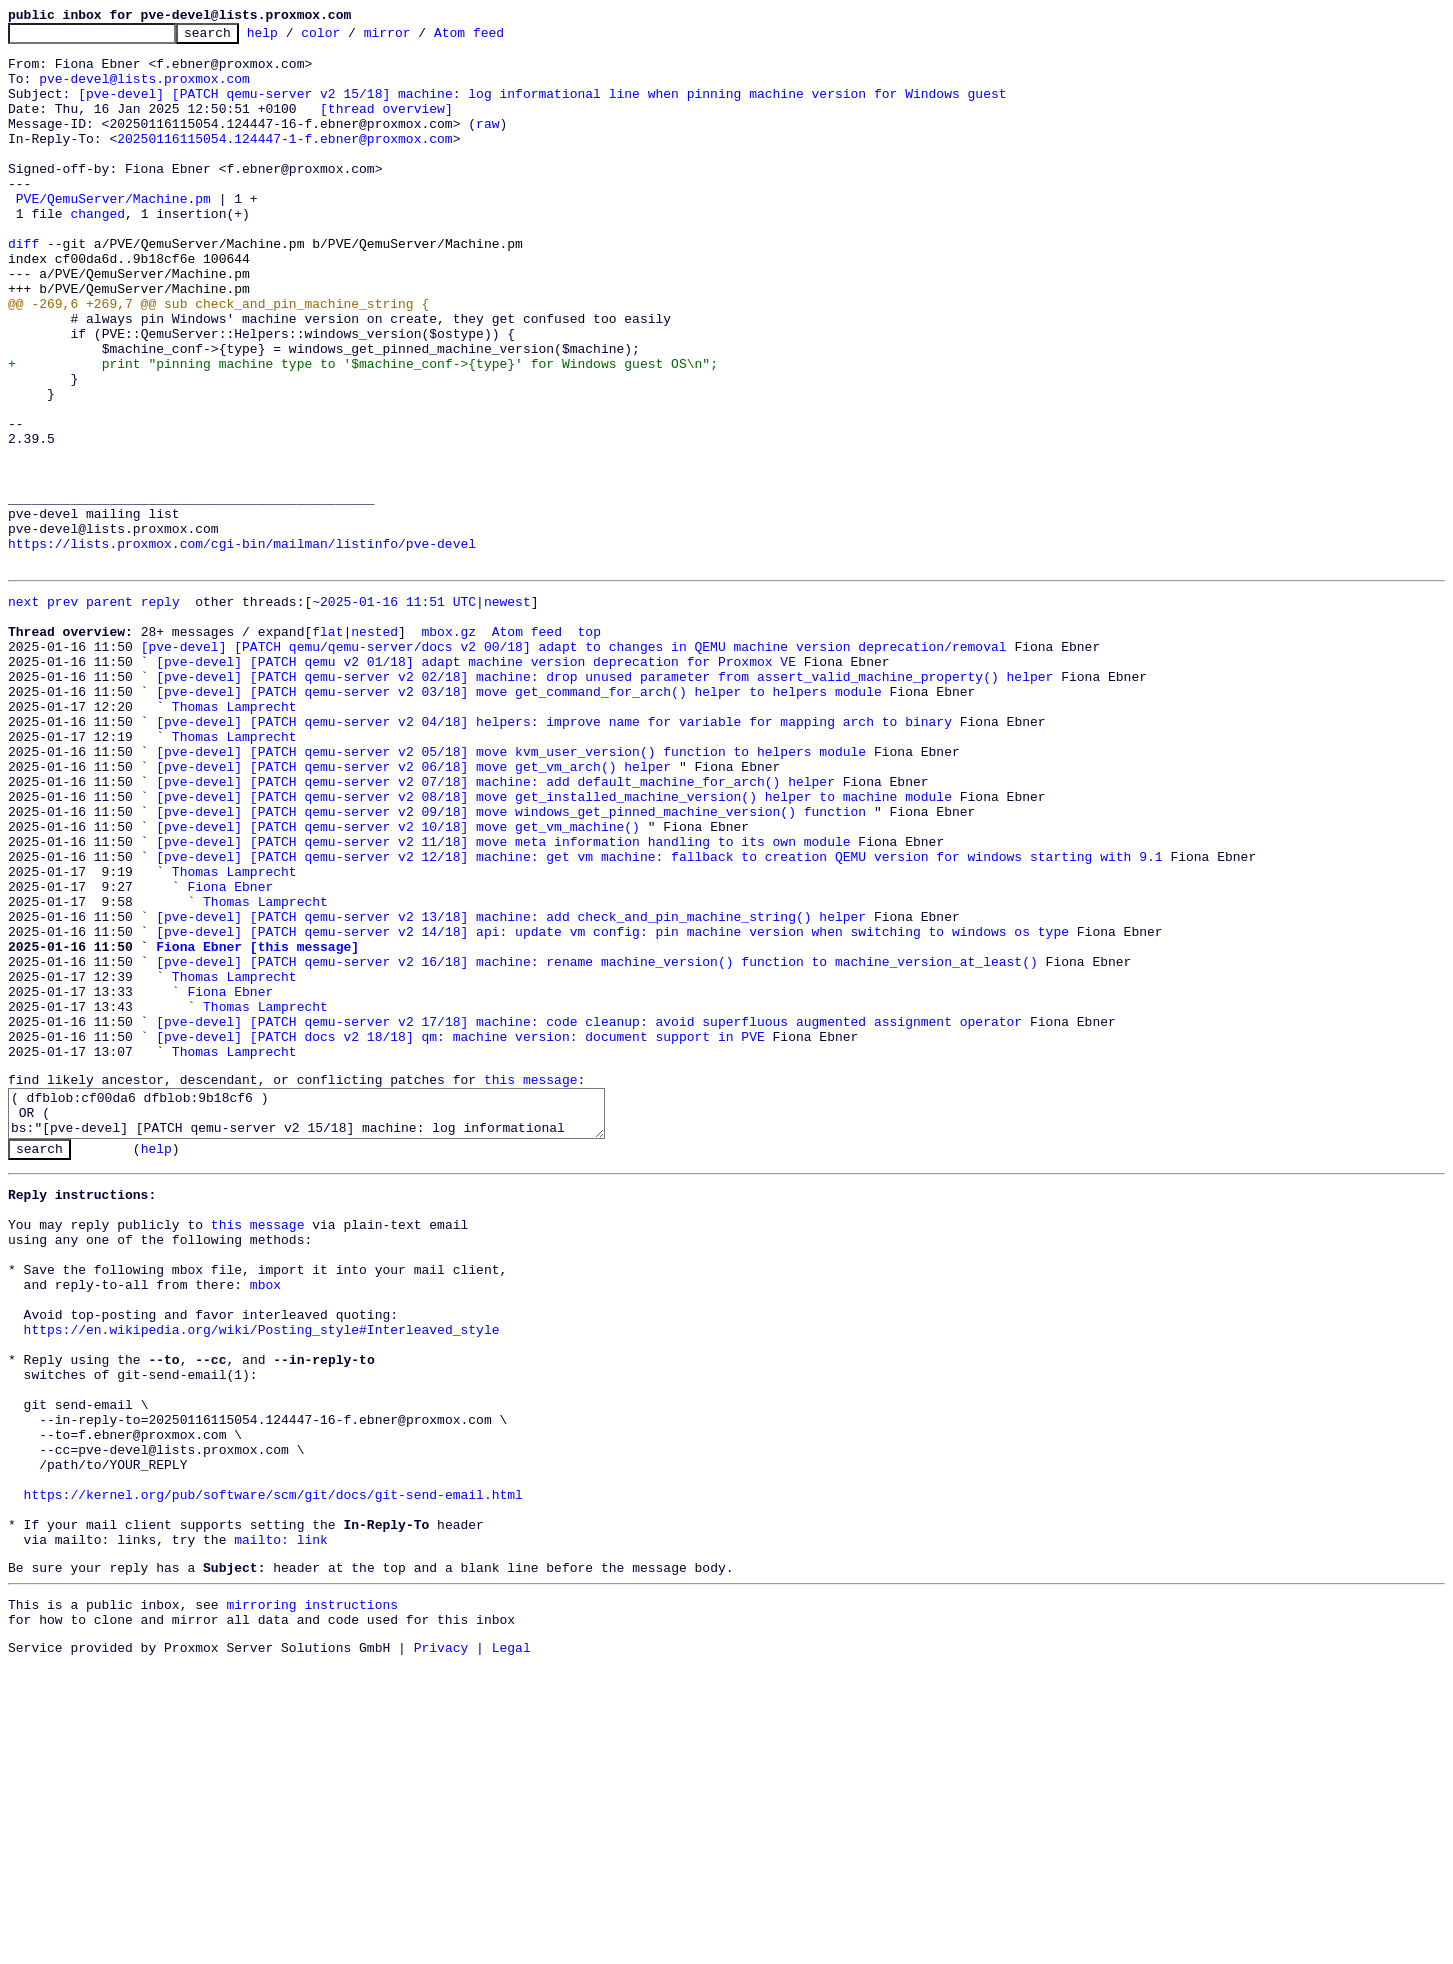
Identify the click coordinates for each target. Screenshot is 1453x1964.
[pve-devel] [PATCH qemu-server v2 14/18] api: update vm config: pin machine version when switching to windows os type (612, 1108)
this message (531, 1283)
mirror (418, 38)
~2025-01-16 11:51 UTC (394, 712)
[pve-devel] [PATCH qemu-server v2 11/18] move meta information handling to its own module (503, 1000)
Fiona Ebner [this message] (257, 1126)
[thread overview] (386, 126)
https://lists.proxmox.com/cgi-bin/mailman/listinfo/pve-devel (242, 648)
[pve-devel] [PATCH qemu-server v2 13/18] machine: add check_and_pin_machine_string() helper (511, 1090)
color (351, 38)
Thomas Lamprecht (234, 838)
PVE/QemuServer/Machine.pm (113, 234)
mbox (265, 1521)
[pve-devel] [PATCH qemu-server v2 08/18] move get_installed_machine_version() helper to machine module (554, 946)
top (588, 748)
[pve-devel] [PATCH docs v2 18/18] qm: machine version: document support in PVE (460, 1234)
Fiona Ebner (230, 1054)
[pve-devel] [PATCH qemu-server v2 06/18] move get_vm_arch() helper (413, 910)
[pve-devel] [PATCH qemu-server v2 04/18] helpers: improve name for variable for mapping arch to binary (554, 856)
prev (62, 712)
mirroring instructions (312, 1898)
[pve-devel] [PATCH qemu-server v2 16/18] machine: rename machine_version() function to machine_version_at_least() (596, 1144)
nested (374, 748)
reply (160, 712)
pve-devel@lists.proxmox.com (144, 90)
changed (97, 252)
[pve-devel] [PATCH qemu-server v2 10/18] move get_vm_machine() (398, 982)
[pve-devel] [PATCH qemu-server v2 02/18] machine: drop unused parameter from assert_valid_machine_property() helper (604, 802)
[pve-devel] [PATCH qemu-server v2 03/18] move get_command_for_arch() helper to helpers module (518, 820)
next (23, 712)
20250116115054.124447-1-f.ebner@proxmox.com (284, 162)
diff (23, 288)
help (293, 38)
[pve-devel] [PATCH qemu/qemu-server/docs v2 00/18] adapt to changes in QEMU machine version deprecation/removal (574, 766)
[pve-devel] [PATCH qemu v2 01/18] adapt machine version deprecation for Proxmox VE (476, 784)
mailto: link (281, 1827)
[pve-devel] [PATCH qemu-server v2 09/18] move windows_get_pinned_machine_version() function (511, 964)
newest (507, 712)
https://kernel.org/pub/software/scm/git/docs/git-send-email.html (273, 1773)
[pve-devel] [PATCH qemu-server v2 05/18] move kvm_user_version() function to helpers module (511, 892)
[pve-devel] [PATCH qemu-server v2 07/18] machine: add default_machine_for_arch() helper (495, 928)
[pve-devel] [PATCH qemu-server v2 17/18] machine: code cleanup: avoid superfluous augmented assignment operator (589, 1216)
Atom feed (500, 38)
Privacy (441, 1947)
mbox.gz (448, 748)
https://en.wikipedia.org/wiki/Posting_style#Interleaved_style (262, 1575)
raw (487, 144)
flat (327, 748)
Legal (511, 1947)
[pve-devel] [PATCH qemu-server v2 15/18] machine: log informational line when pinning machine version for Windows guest (542, 108)
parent (109, 712)
